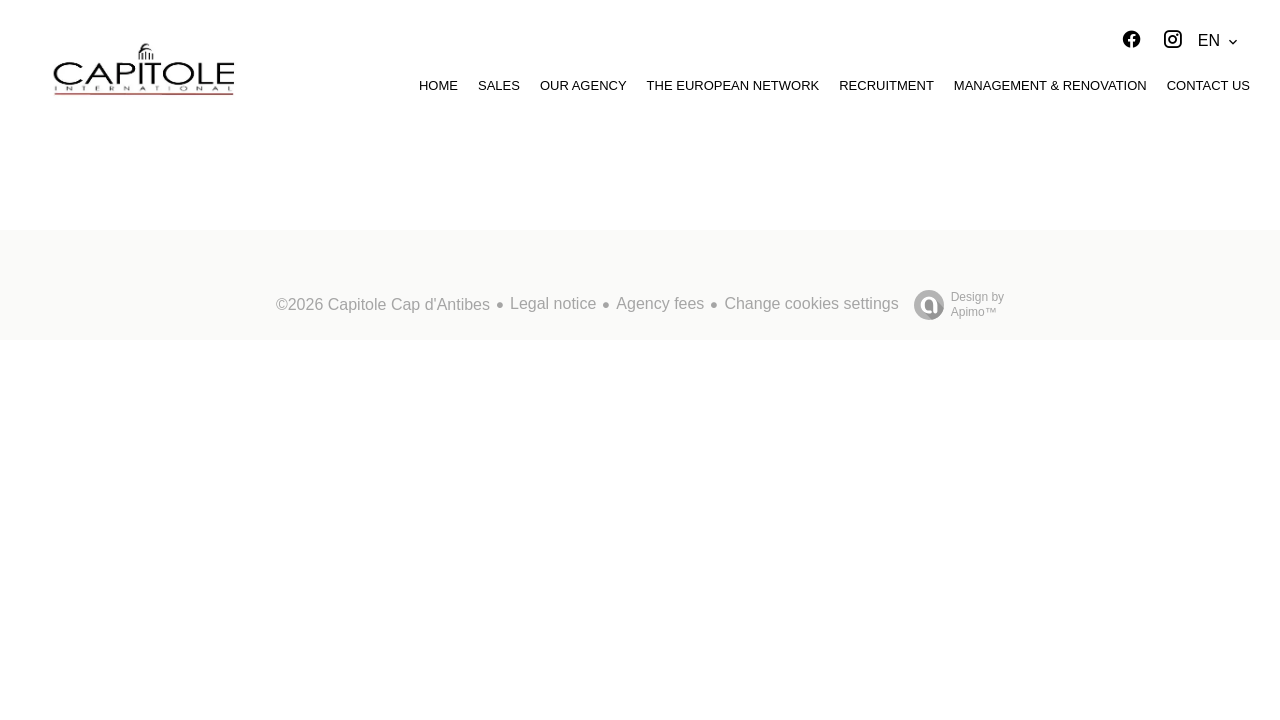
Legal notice (553, 303)
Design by (954, 305)
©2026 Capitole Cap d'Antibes (383, 304)
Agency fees (660, 303)
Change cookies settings (811, 303)
